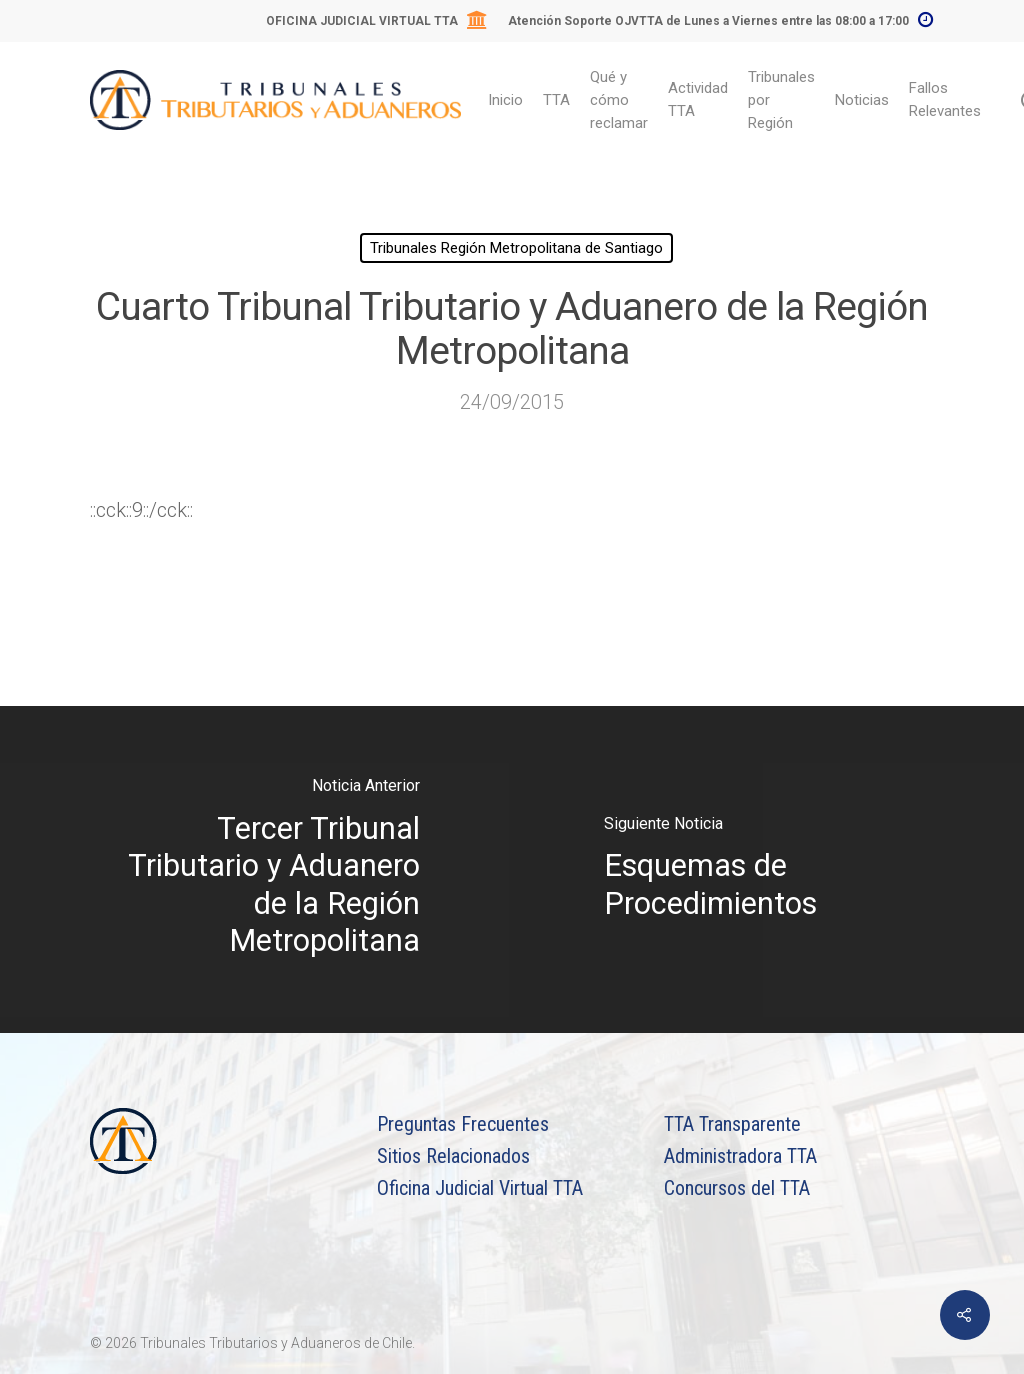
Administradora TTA (740, 1156)
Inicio (505, 100)
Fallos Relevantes (945, 99)
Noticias (862, 100)
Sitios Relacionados (453, 1156)
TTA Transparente (732, 1124)
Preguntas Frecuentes (463, 1124)
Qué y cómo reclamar (619, 100)
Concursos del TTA (737, 1188)
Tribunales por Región (781, 100)
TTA (556, 100)
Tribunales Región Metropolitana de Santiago (516, 248)
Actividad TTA (698, 99)
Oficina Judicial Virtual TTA (480, 1188)
